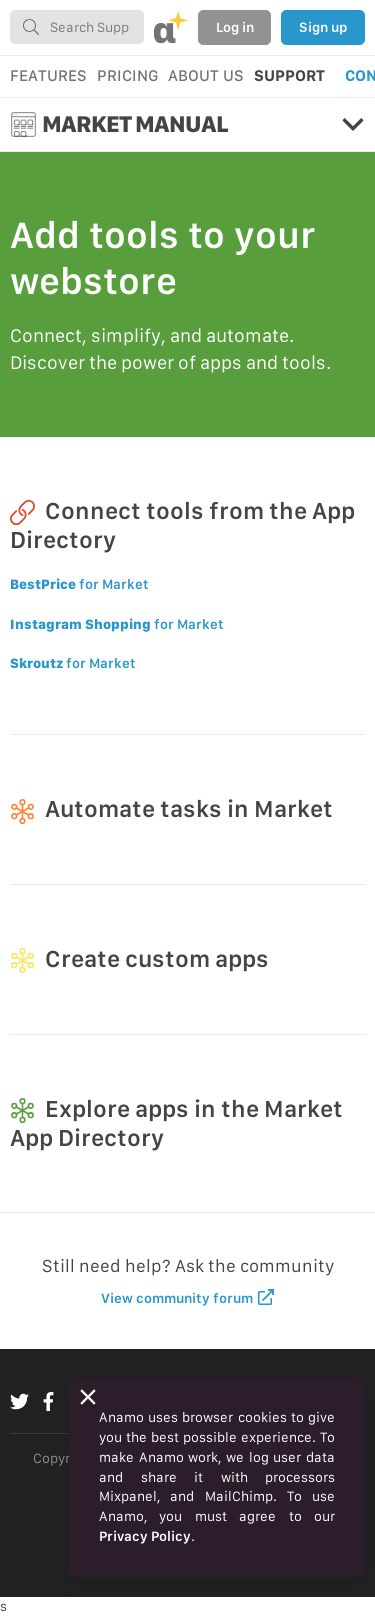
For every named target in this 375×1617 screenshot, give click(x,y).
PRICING (127, 75)
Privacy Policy (145, 1536)
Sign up (323, 27)
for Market (79, 584)
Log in (235, 27)
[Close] (88, 1397)
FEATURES (48, 75)
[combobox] (77, 27)
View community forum (187, 1297)
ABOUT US (206, 75)
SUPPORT (289, 75)
